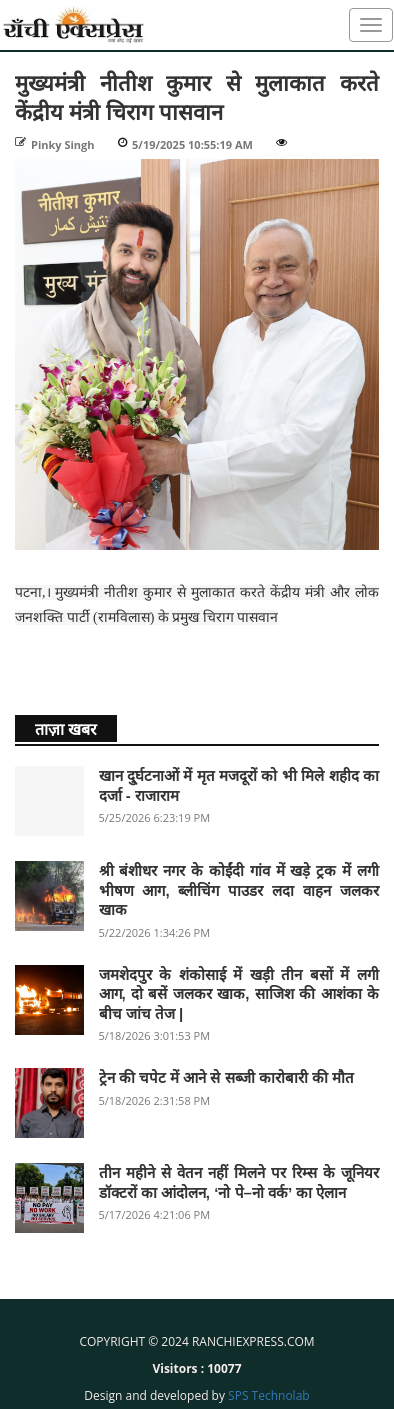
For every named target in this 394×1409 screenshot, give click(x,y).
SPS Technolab (269, 1395)
